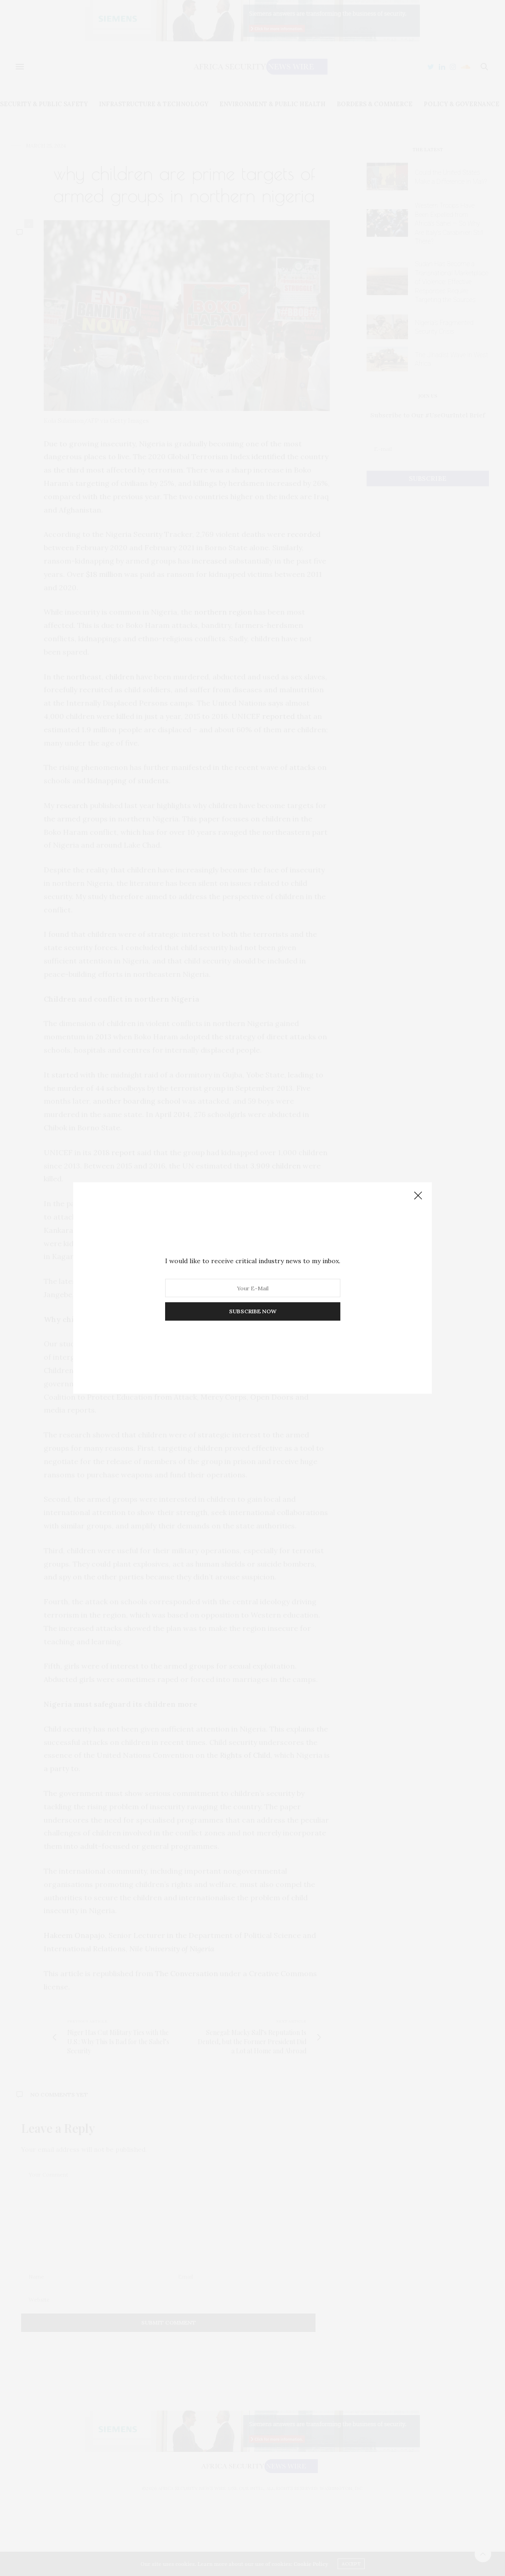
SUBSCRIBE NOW (252, 1311)
